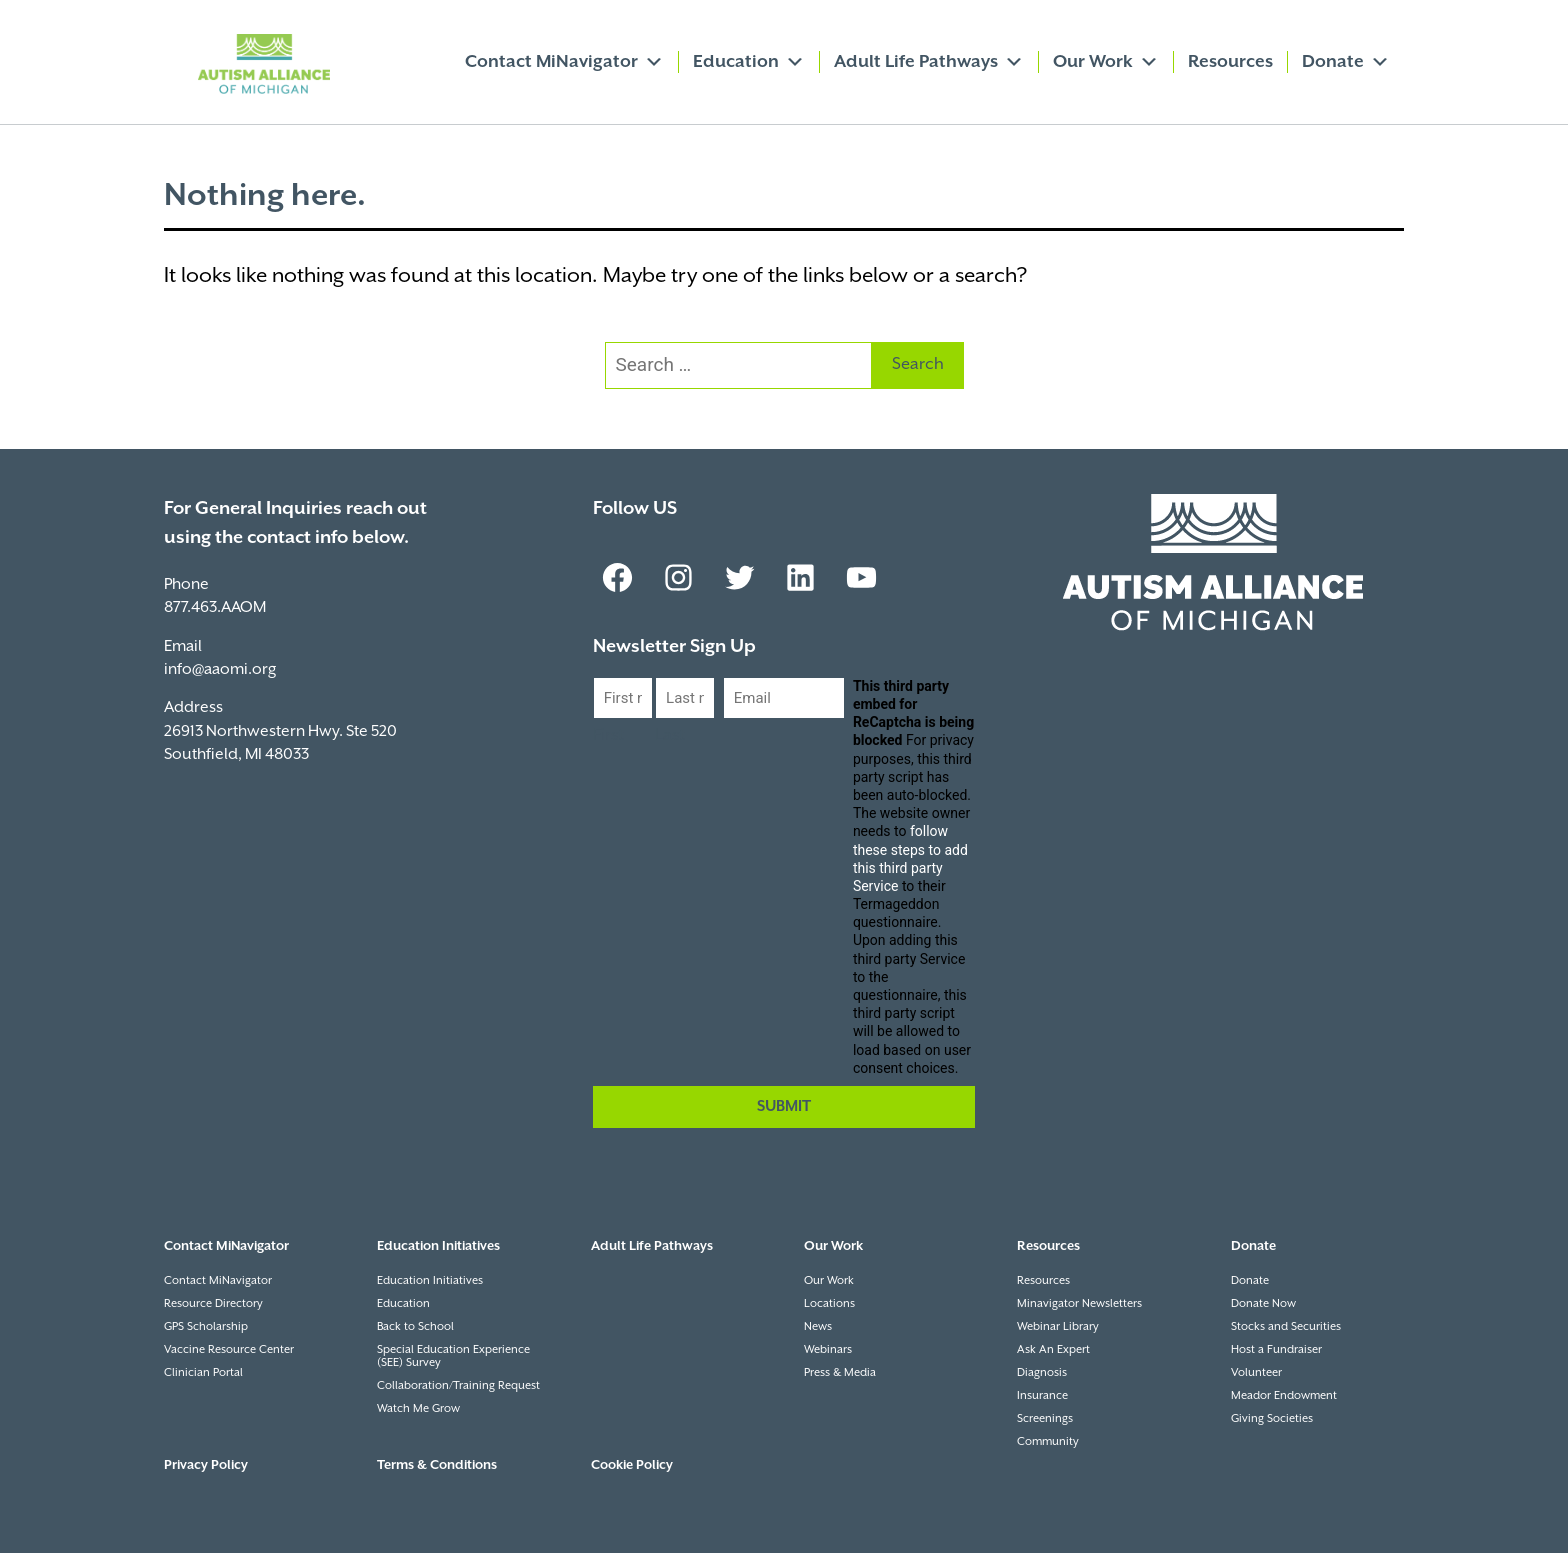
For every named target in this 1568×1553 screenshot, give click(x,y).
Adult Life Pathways (929, 62)
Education (749, 62)
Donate (1346, 62)
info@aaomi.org (220, 669)
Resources (1230, 62)
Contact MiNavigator (564, 62)
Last (670, 735)
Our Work (1106, 62)
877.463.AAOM (215, 607)
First (608, 735)
